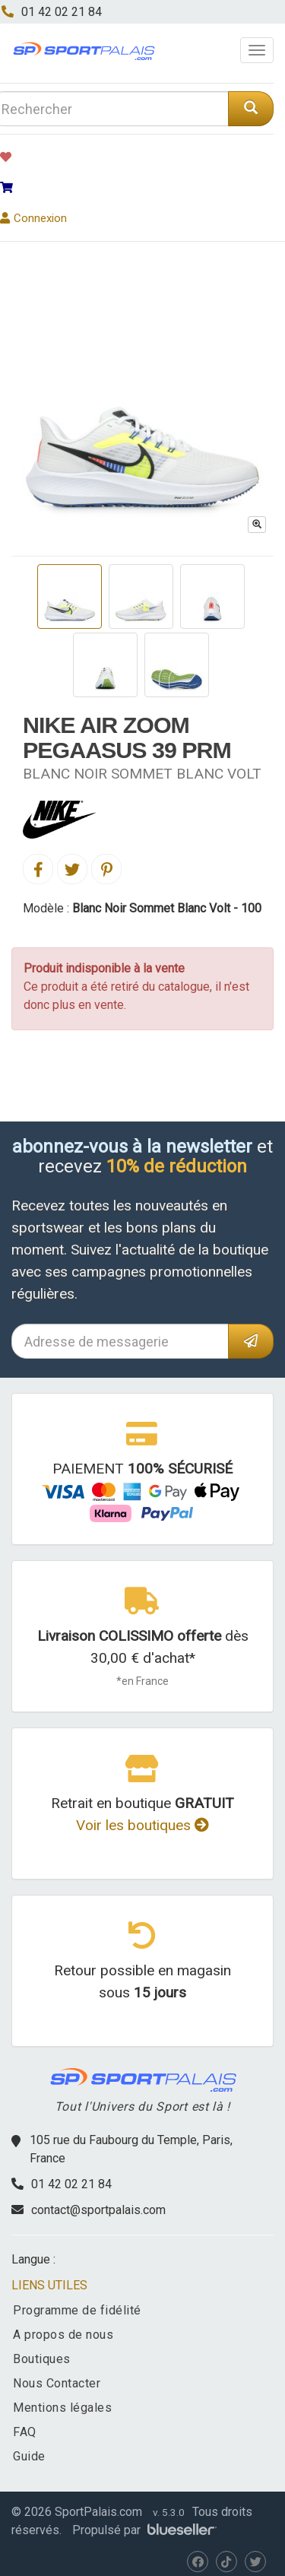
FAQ (24, 2432)
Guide (29, 2456)
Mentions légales (62, 2407)
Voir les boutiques (142, 1825)
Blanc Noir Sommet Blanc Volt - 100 (166, 908)
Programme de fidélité (77, 2310)
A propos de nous (63, 2334)
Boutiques (42, 2359)
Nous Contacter (56, 2383)
